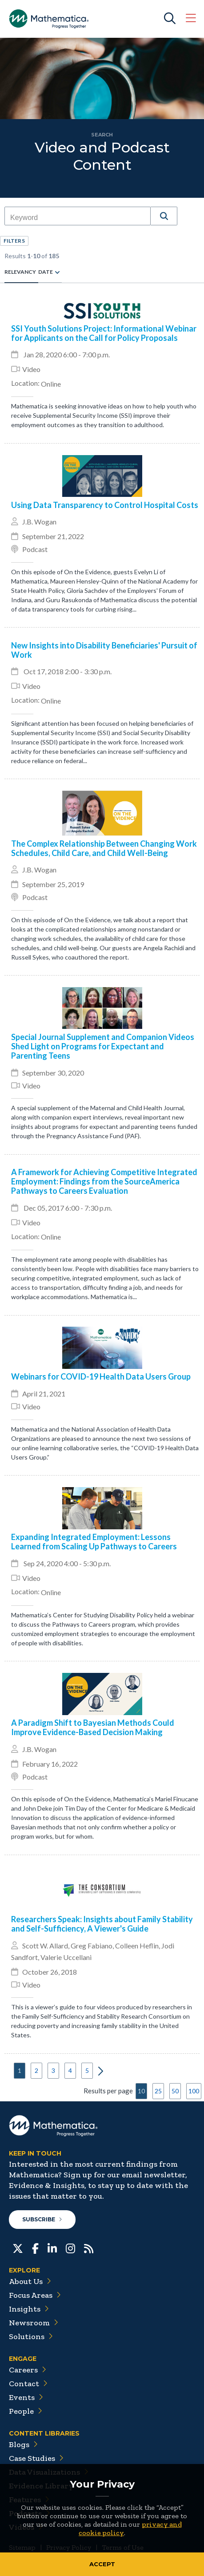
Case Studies (36, 2458)
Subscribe (42, 2219)
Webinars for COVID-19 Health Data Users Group (101, 1376)
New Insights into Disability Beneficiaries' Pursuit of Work (104, 650)
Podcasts (29, 2513)
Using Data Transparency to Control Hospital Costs (104, 505)
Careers (27, 2370)
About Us (30, 2281)
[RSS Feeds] (88, 2247)
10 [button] (141, 2091)
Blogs (23, 2444)
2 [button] (36, 2070)
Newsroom (33, 2323)
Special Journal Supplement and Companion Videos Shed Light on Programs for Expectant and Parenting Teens (102, 1046)
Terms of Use (123, 2547)
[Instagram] (70, 2247)
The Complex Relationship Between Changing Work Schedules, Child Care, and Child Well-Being (104, 848)
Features (29, 2499)
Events (26, 2397)
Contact (28, 2383)
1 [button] (19, 2070)
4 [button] (70, 2070)
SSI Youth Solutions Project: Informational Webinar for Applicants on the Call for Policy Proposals (103, 333)
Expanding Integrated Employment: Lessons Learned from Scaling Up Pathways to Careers (94, 1541)
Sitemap (22, 2547)
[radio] (57, 272)
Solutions (31, 2336)
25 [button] (158, 2091)
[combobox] (77, 217)
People (25, 2411)
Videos (26, 2527)
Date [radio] (45, 271)
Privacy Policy (68, 2547)
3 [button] (53, 2070)
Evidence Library (45, 2486)
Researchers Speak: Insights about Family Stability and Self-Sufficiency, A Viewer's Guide (102, 1924)
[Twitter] (17, 2247)
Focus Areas (35, 2295)
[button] (164, 216)
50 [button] (175, 2091)
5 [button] (87, 2070)
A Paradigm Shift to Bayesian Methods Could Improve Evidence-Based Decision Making (92, 1727)
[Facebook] (35, 2247)
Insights (29, 2309)
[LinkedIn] (52, 2247)
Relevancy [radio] (20, 271)
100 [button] (193, 2091)
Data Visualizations (48, 2472)
